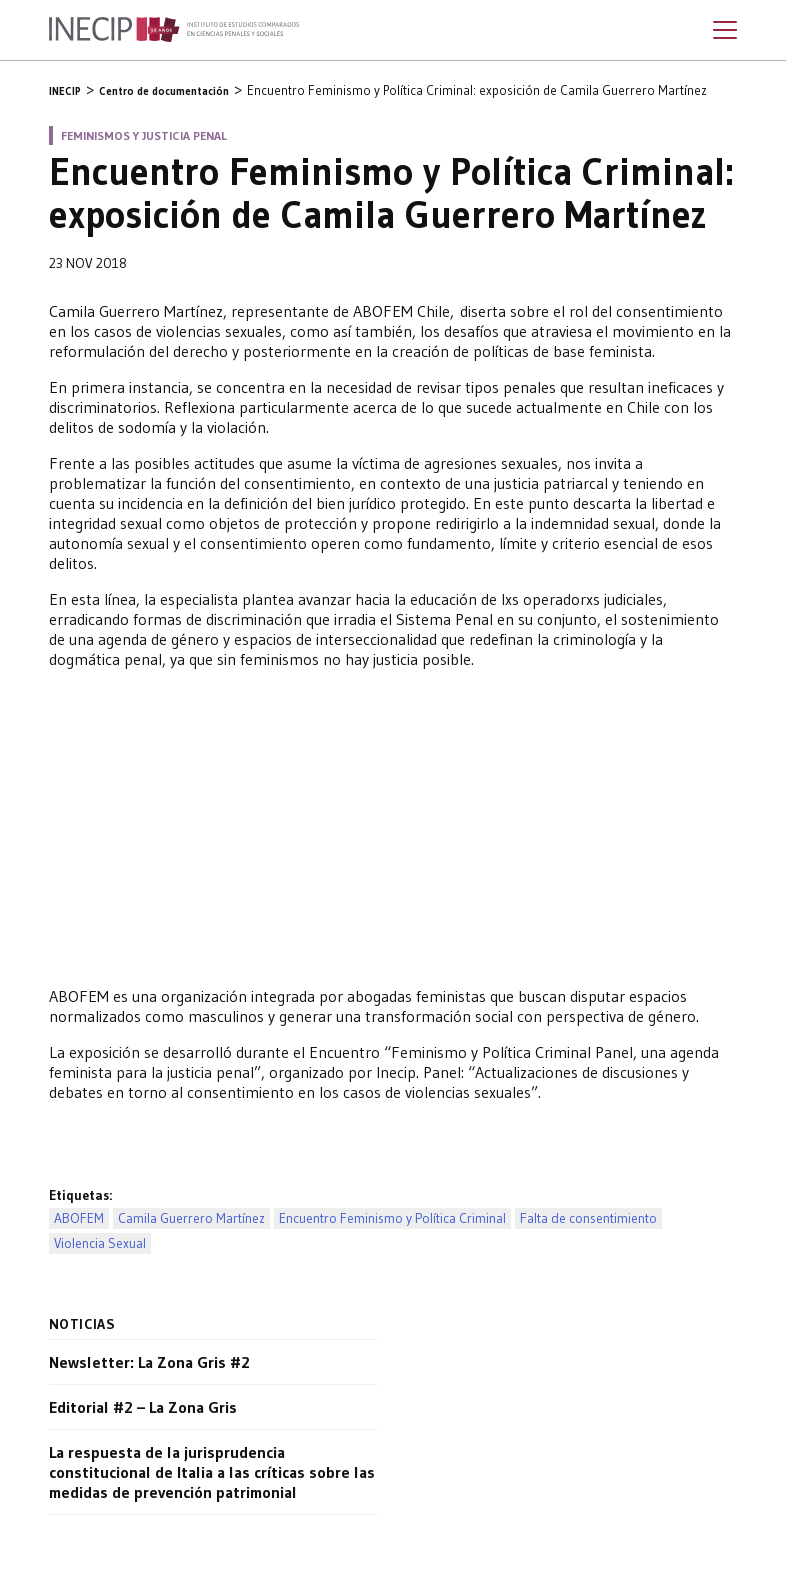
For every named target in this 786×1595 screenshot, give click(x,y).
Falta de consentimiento (588, 1218)
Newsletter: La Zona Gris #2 (149, 1362)
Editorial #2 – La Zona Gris (143, 1407)
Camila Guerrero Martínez (191, 1218)
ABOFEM (79, 1218)
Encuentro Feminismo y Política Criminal (392, 1218)
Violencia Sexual (100, 1243)
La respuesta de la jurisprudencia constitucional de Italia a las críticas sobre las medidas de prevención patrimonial (212, 1472)
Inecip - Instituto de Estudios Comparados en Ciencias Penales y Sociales (174, 30)
